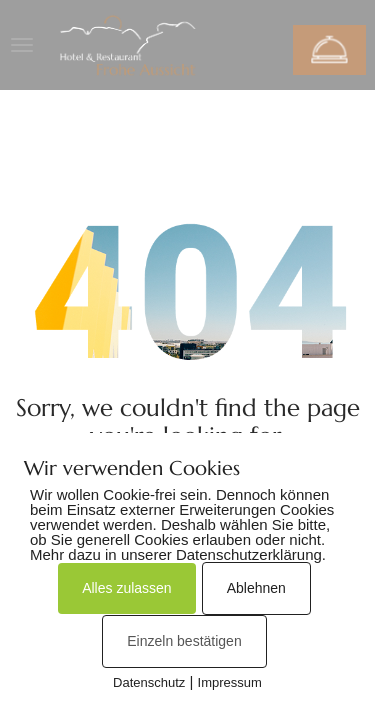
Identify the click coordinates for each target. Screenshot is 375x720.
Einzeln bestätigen (184, 641)
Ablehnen (256, 588)
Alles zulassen (127, 588)
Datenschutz (149, 682)
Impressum (230, 682)
